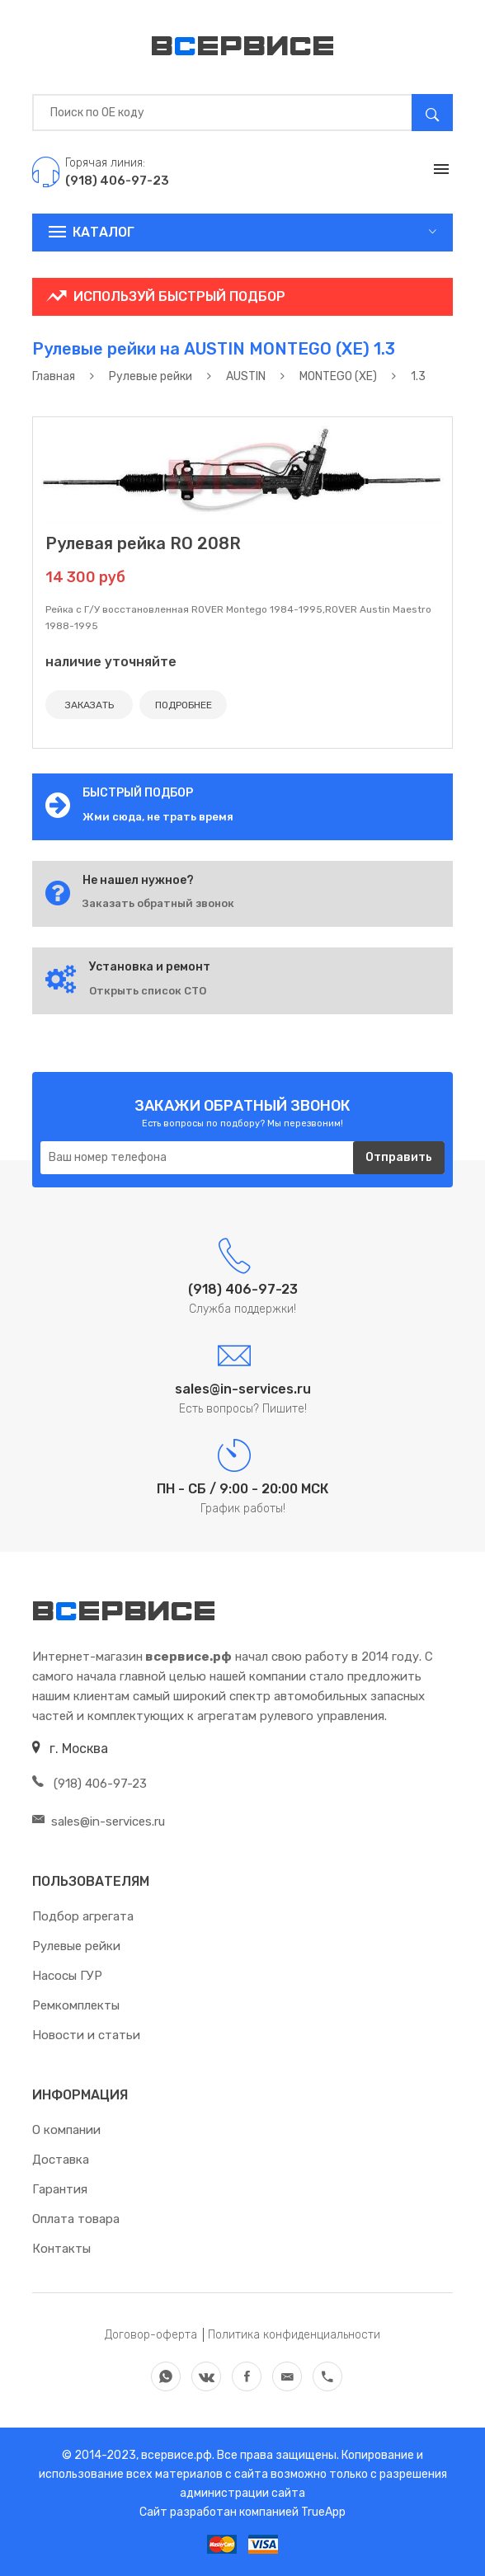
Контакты (61, 2248)
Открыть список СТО (147, 991)
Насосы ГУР (67, 1975)
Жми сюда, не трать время (157, 817)
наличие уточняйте (111, 662)
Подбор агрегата (83, 1916)
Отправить (398, 1157)
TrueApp (323, 2512)
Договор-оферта (151, 2335)
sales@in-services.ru (98, 1821)
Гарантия (59, 2189)
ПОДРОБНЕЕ (183, 705)
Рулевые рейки (76, 1946)
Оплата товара (76, 2219)
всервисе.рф (175, 2455)
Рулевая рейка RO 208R (143, 543)
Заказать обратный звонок (158, 903)
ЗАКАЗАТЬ (89, 705)
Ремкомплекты (76, 2005)
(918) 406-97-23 (89, 1783)
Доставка (60, 2159)
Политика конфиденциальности (294, 2335)
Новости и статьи (86, 2035)
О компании (66, 2129)
